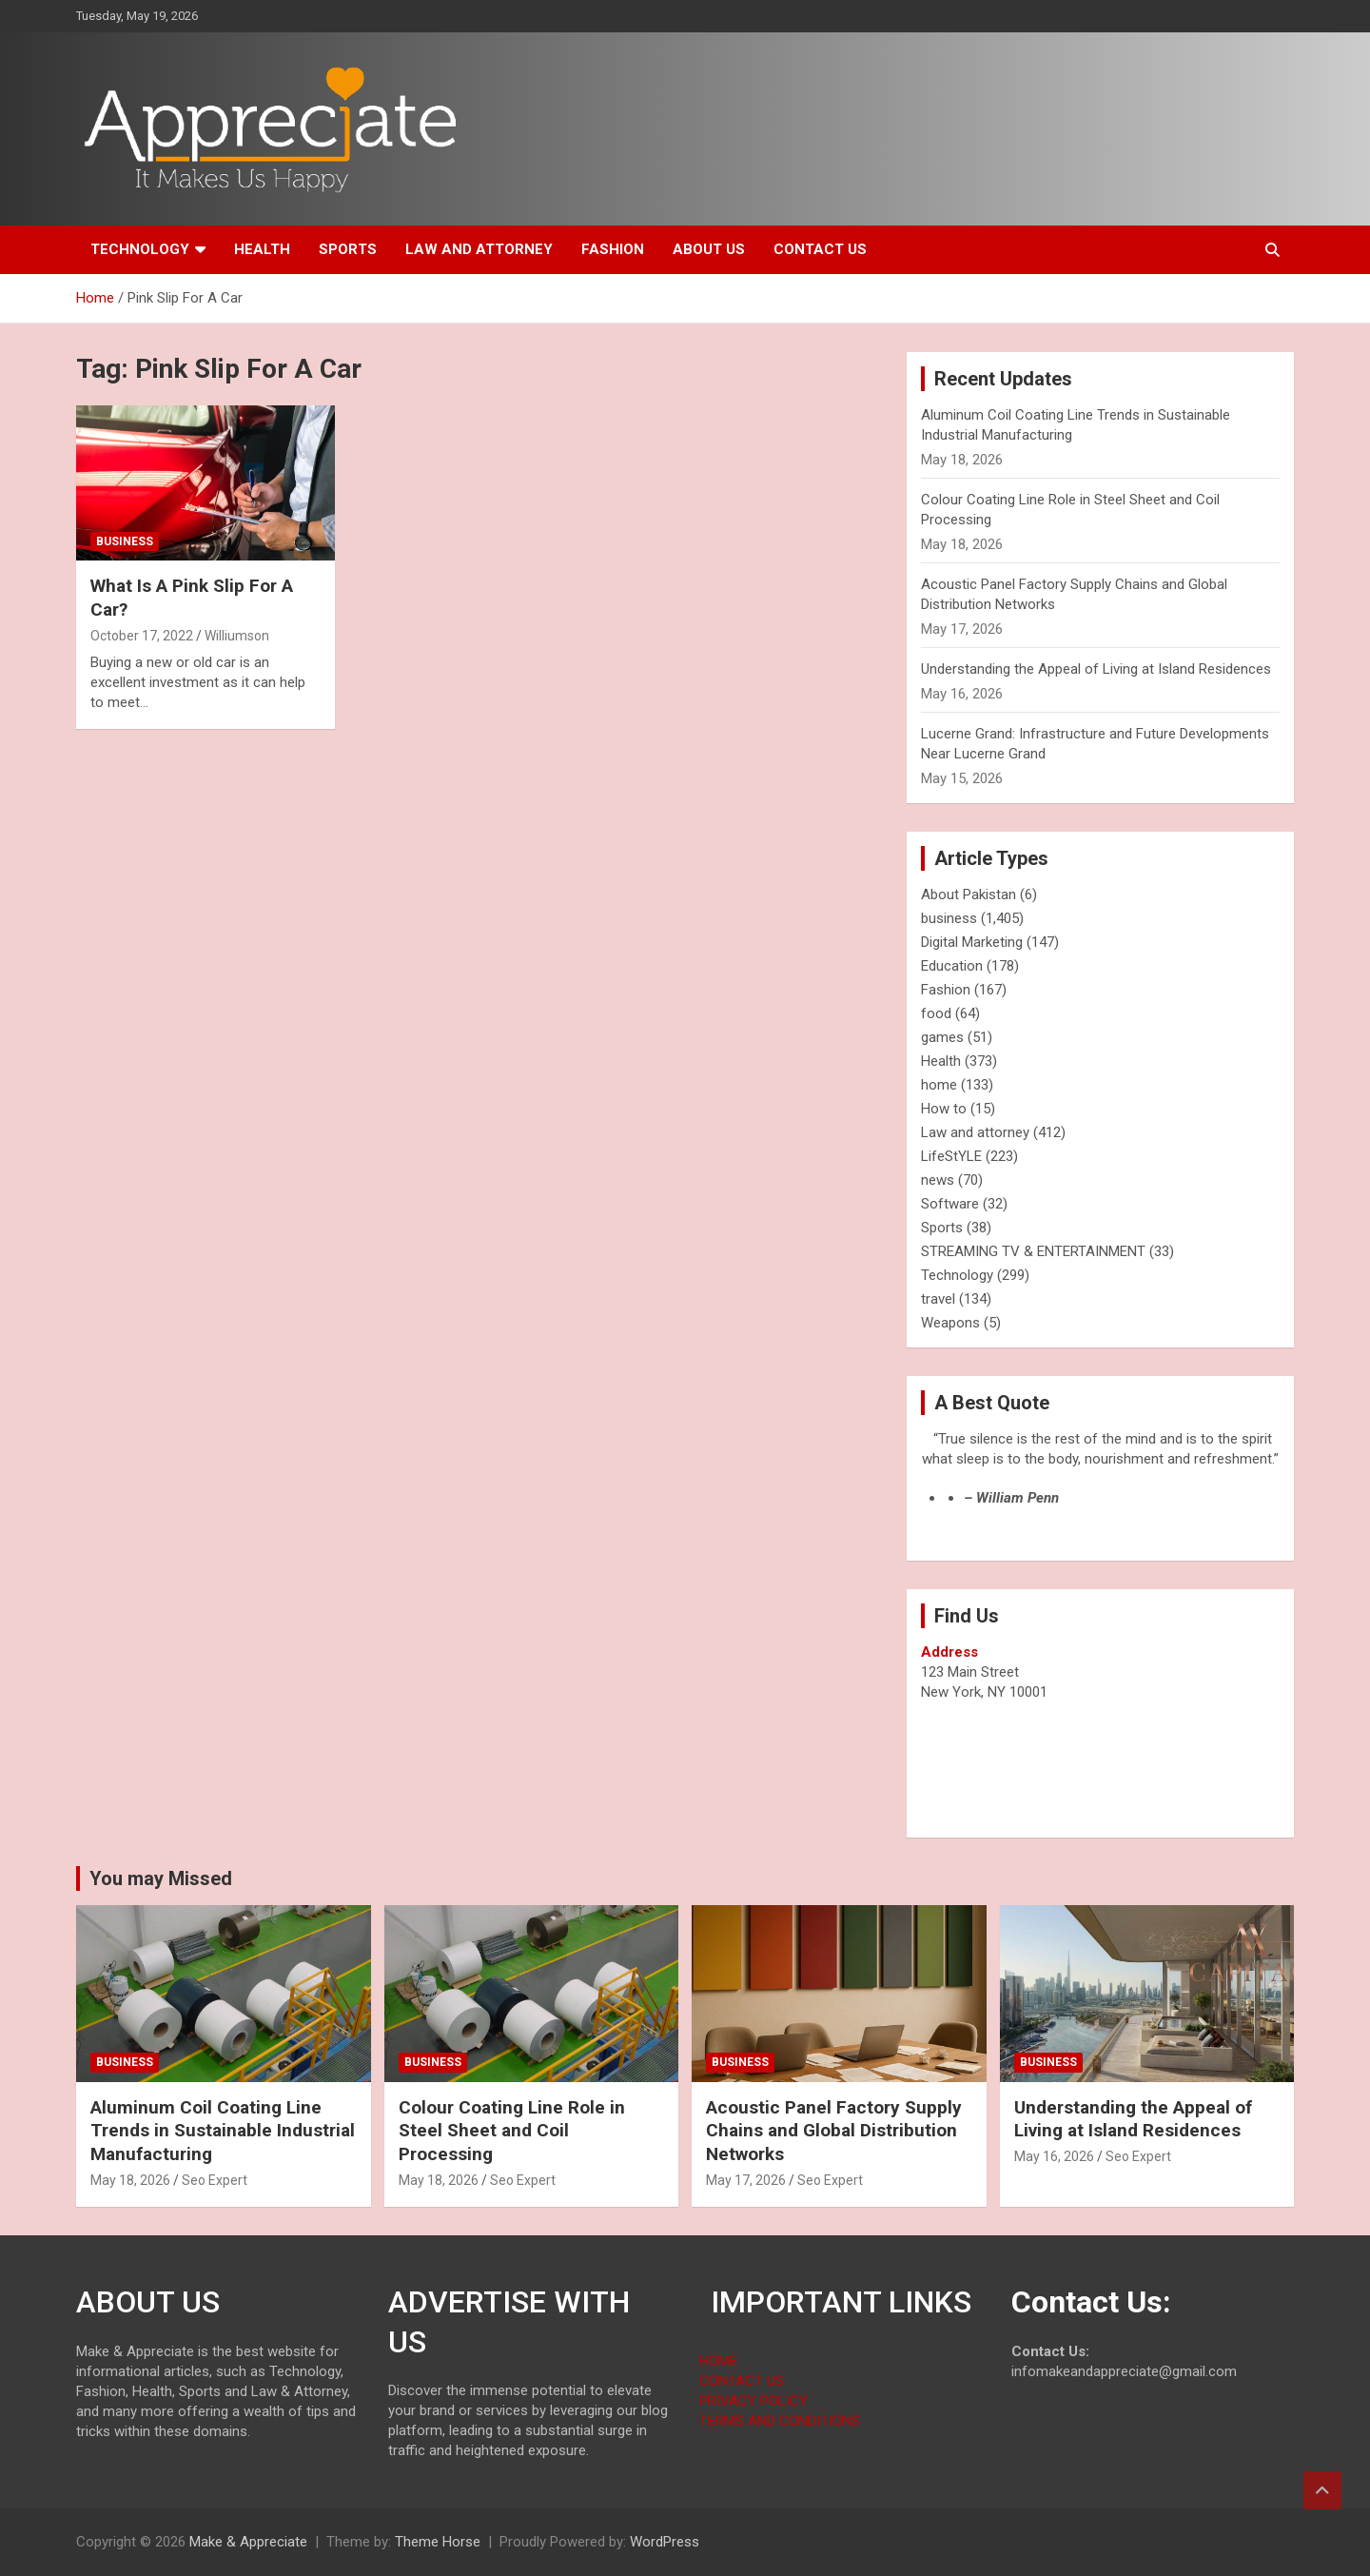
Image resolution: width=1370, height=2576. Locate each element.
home (939, 1084)
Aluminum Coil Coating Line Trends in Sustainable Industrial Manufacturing (222, 2130)
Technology (139, 249)
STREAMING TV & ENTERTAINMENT (1033, 1251)
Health (262, 249)
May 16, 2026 (1054, 2156)
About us (709, 249)
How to (944, 1108)
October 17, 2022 (141, 635)
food (936, 1013)
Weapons (950, 1322)
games (942, 1037)
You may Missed (160, 1878)
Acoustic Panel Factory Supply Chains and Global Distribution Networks (834, 2130)
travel (938, 1299)
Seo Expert (214, 2180)
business (124, 541)
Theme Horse (437, 2541)
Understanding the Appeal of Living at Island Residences (1096, 669)
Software (950, 1203)
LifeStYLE (951, 1156)
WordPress (664, 2541)
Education (952, 965)
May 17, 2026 (746, 2180)
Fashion (612, 249)
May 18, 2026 (130, 2180)
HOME (718, 2361)
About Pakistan (968, 894)
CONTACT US (741, 2380)
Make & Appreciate (248, 2541)
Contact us (820, 249)
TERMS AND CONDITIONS (779, 2420)
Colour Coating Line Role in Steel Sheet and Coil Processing (512, 2130)
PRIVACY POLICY (753, 2400)
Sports (348, 249)
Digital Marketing (972, 942)
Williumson (237, 635)
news (937, 1180)
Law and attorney (479, 249)
